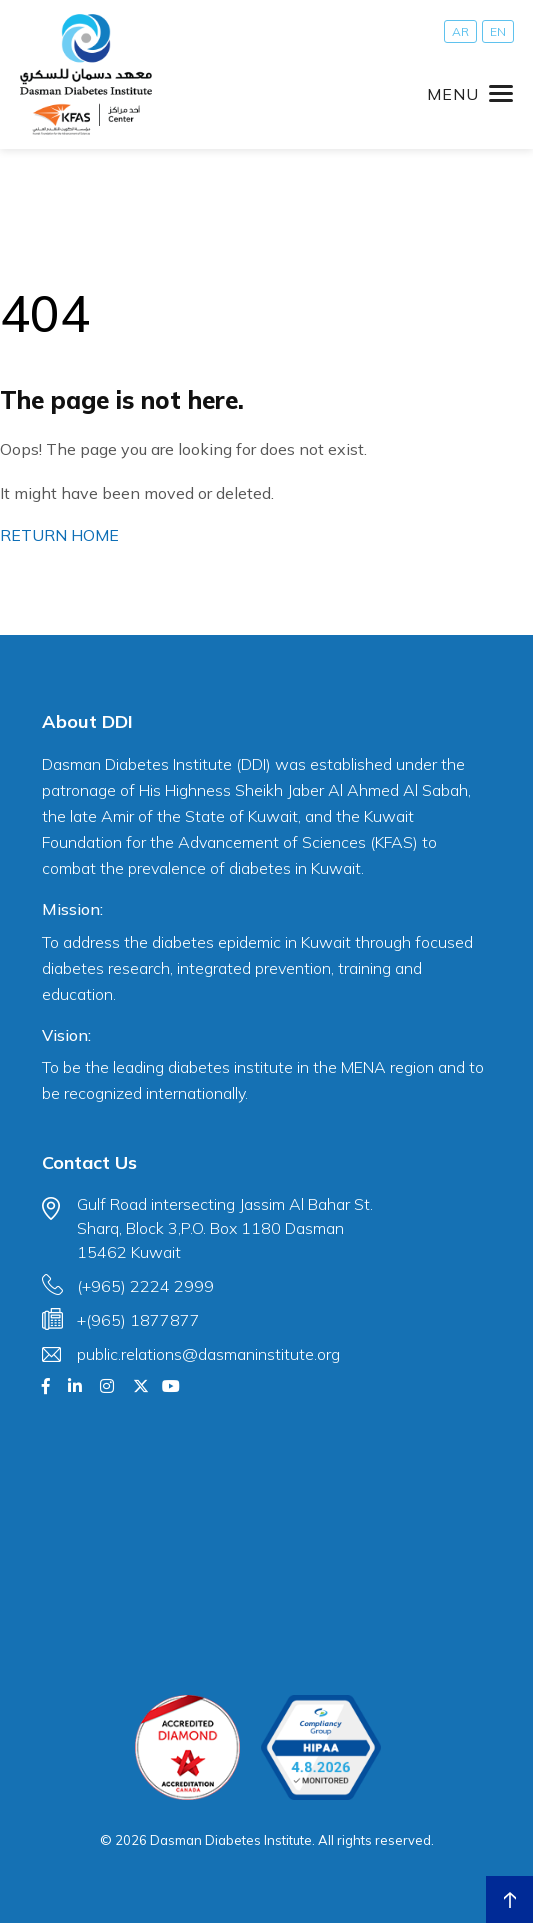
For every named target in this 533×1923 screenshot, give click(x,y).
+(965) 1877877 (138, 1320)
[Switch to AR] (460, 31)
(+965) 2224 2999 (145, 1286)
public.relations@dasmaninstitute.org (208, 1354)
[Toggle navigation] (470, 94)
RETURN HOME (59, 535)
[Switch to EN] (498, 31)
